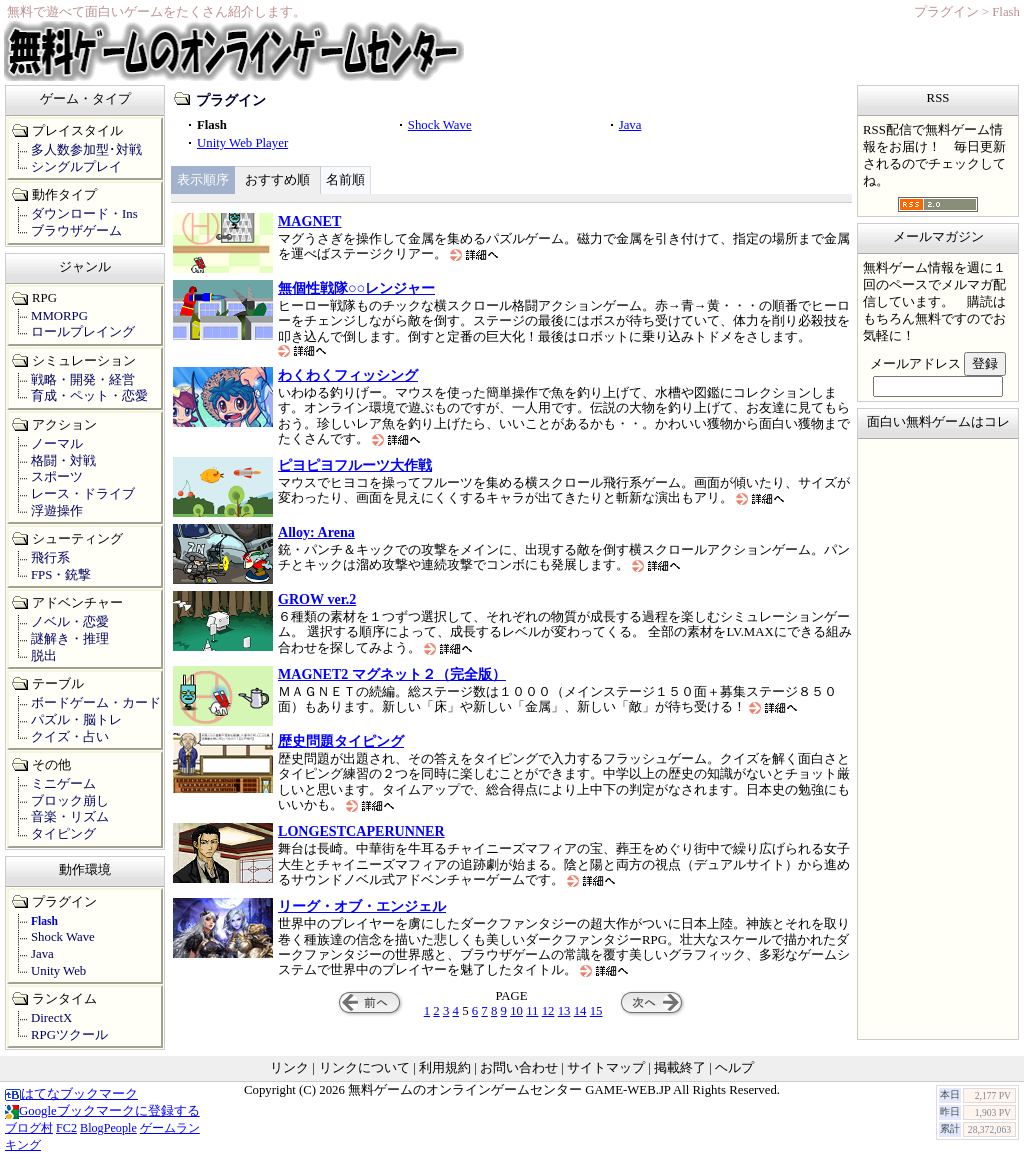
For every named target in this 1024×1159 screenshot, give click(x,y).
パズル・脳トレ (76, 720)
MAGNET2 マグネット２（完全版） (392, 674)
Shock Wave (440, 125)
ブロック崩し (70, 801)
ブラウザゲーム (76, 231)
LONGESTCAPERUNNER (361, 831)
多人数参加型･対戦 (86, 150)
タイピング (63, 834)
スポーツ (57, 477)
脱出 (44, 656)
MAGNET (309, 221)
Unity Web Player (242, 143)
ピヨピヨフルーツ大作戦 (355, 465)
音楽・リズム (70, 817)
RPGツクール (69, 1035)
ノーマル (57, 444)
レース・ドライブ (83, 494)
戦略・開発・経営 (83, 380)
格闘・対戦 (63, 461)
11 (532, 1011)
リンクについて (364, 1068)
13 (564, 1011)
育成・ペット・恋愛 (89, 396)
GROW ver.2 (317, 599)
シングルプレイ (76, 167)
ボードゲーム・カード (96, 703)
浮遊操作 (57, 511)
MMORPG (59, 316)
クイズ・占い (70, 737)
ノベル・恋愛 (70, 622)
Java (630, 125)
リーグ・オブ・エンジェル (362, 906)
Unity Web (58, 971)
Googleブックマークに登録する (102, 1111)
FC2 (66, 1128)
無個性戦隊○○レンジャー (356, 288)
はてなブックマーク (71, 1094)
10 (516, 1011)
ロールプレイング (83, 332)
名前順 (345, 180)
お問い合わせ (519, 1068)
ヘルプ (734, 1068)
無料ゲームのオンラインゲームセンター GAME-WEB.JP (509, 1090)
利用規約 (445, 1068)
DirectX (51, 1018)
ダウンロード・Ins (84, 214)
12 (548, 1011)
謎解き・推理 (70, 639)
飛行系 (50, 558)
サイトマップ (606, 1068)
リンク (289, 1068)
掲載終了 (680, 1068)
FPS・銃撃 (61, 575)
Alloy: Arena (316, 532)
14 (580, 1011)
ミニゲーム (63, 784)
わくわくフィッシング (348, 375)
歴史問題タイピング (341, 741)
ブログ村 (29, 1128)
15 (596, 1011)
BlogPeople (108, 1128)
